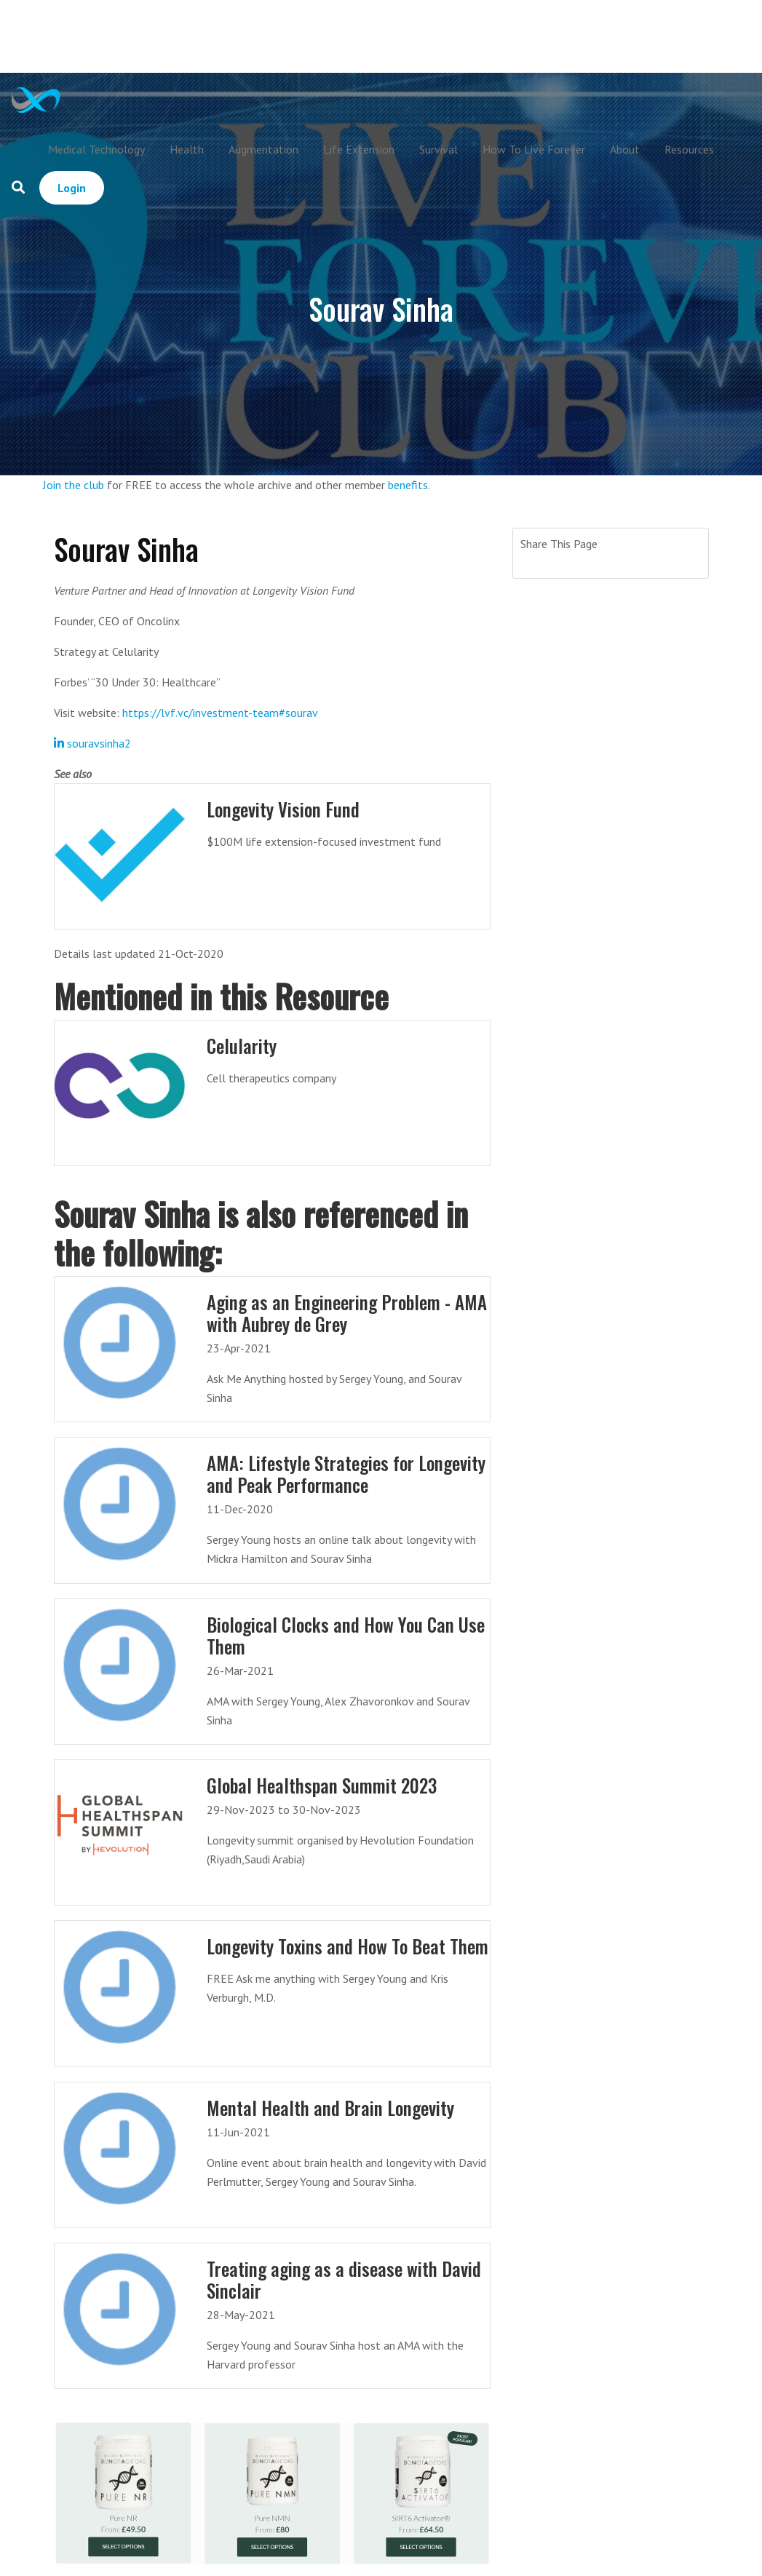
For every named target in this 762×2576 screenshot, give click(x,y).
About (625, 149)
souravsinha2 (92, 743)
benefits (408, 484)
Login (71, 188)
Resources (689, 149)
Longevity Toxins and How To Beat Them (347, 1946)
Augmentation (263, 149)
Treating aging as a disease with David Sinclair (344, 2279)
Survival (438, 149)
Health (187, 149)
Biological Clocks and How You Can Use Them (346, 1635)
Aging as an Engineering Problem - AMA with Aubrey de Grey (347, 1312)
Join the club (73, 484)
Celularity (242, 1045)
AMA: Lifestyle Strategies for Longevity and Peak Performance (346, 1473)
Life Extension (358, 149)
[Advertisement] (410, 36)
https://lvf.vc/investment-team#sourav (220, 712)
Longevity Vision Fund (283, 809)
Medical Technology (96, 149)
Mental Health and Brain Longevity (330, 2107)
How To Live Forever (534, 149)
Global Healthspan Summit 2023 (322, 1785)
